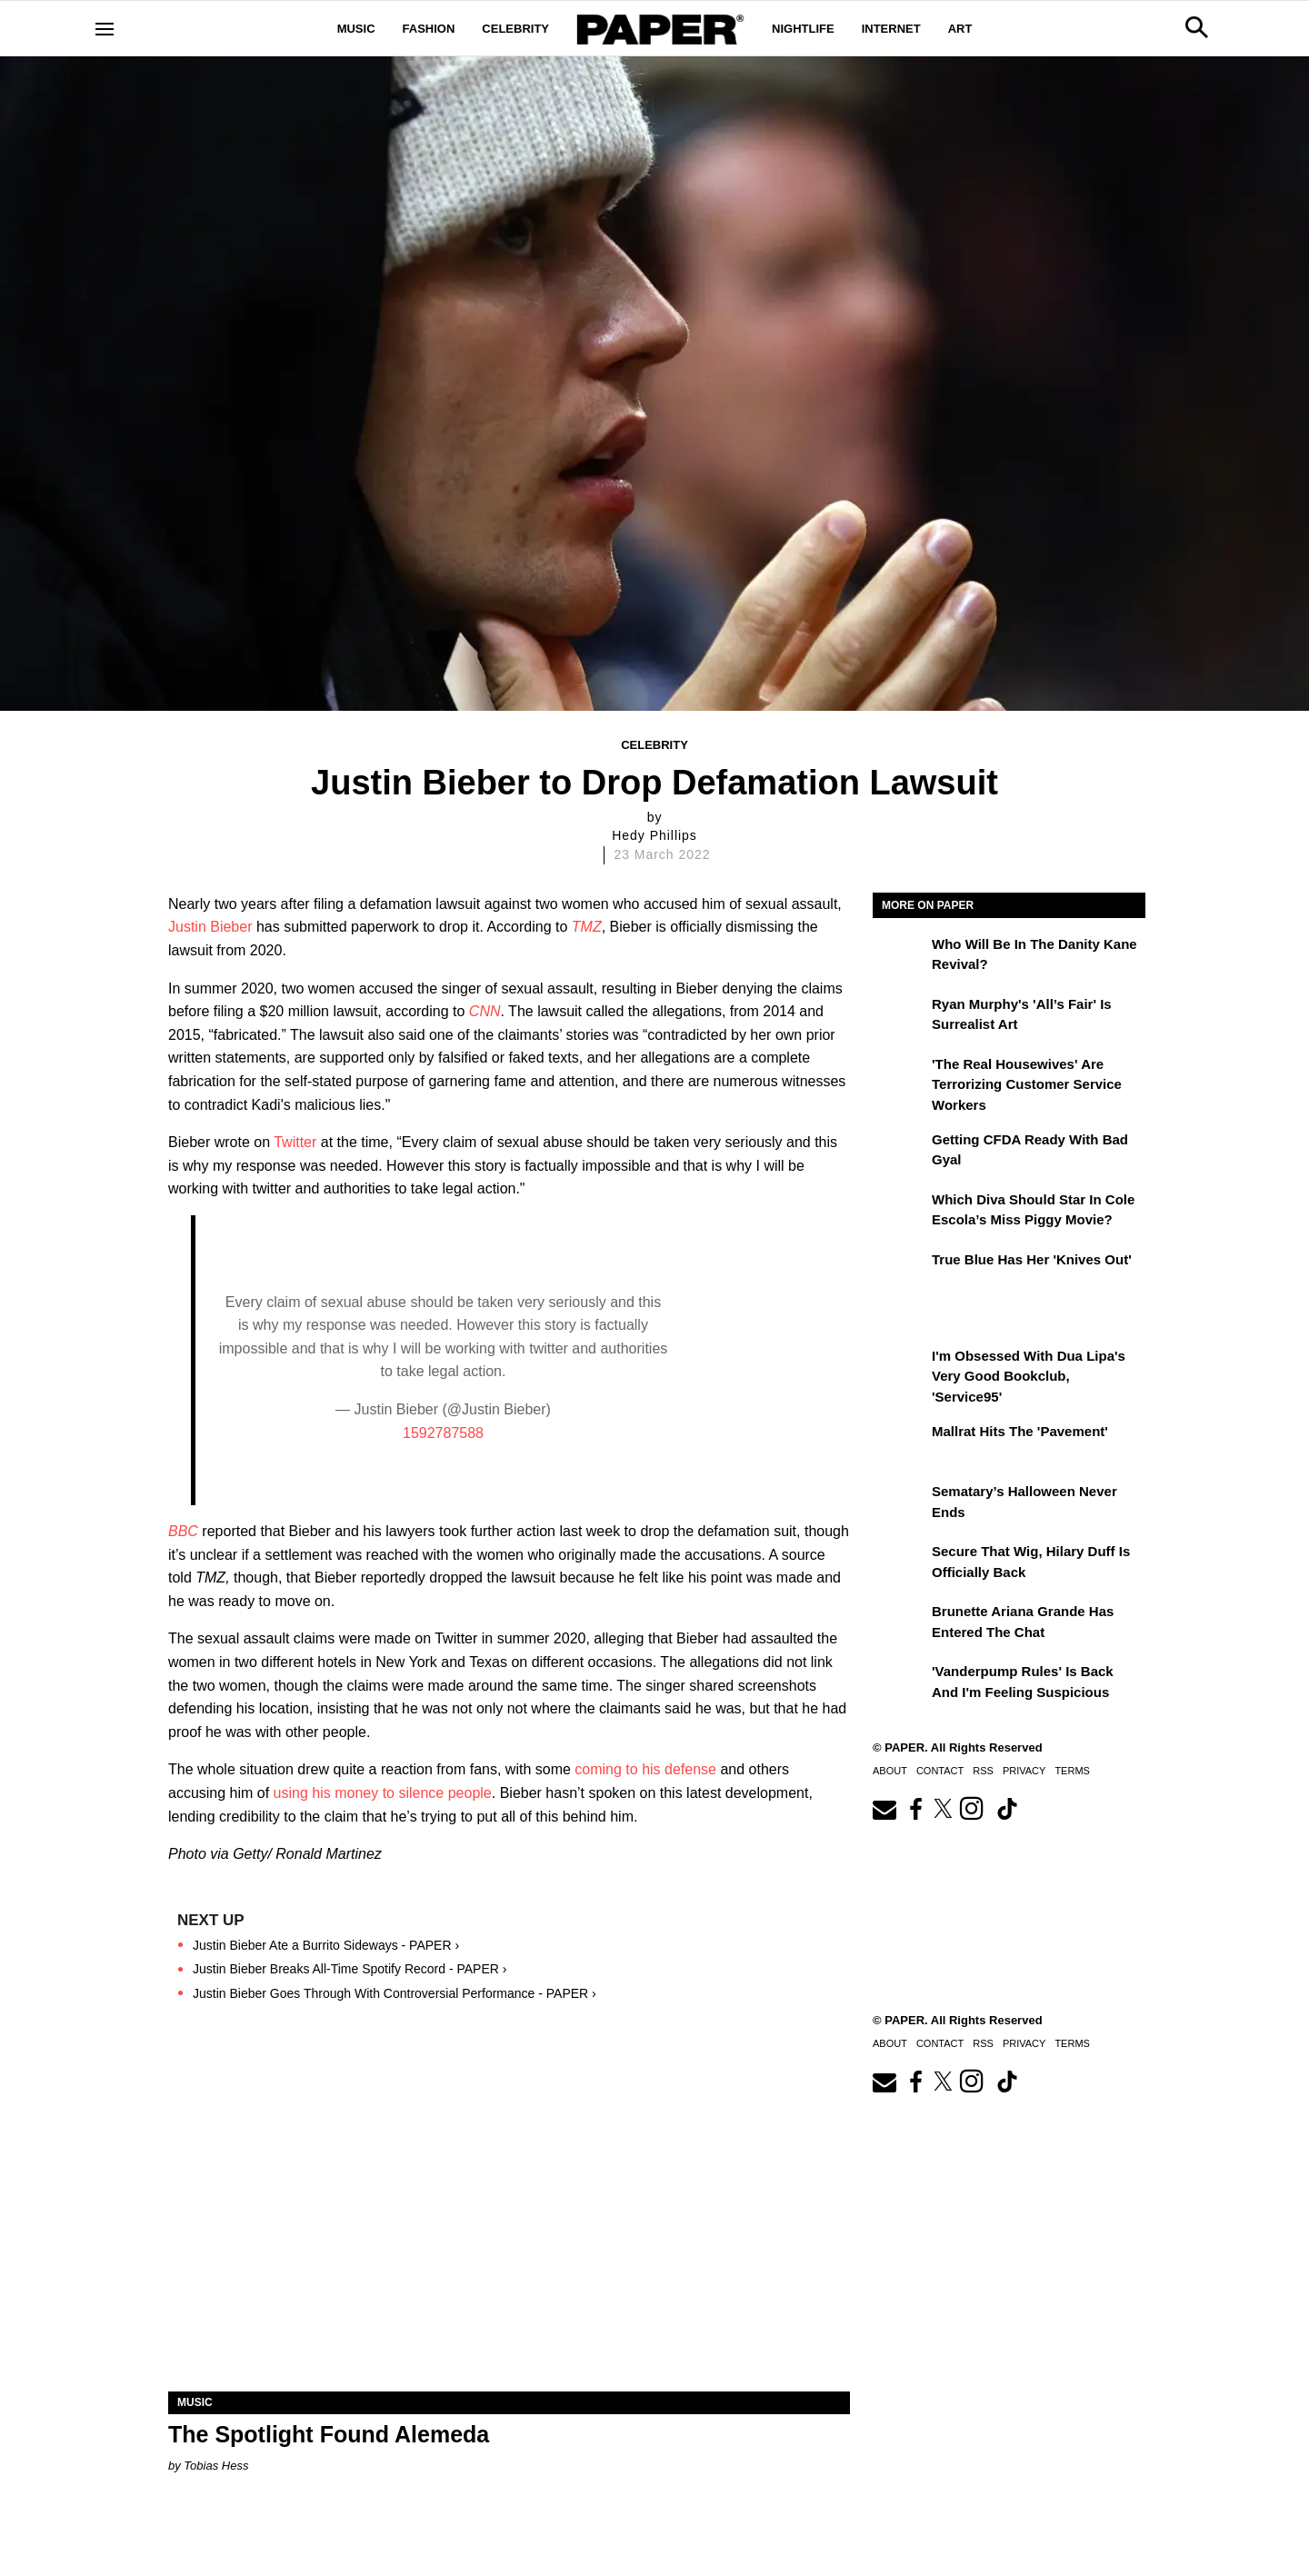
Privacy (1024, 1770)
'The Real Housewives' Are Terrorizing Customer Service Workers (1027, 1084)
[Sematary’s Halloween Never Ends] (900, 1504)
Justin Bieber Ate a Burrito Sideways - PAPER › (326, 1945)
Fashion (429, 28)
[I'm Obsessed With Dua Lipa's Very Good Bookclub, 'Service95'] (900, 1369)
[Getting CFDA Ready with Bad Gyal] (900, 1152)
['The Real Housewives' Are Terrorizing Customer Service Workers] (900, 1077)
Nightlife (803, 28)
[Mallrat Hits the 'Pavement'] (900, 1444)
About (890, 1770)
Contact (940, 1770)
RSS (983, 1770)
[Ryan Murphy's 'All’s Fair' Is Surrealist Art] (900, 1017)
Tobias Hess (216, 2465)
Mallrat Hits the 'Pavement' (1020, 1431)
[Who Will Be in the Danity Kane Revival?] (900, 957)
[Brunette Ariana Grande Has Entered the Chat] (900, 1624)
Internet (891, 28)
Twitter (295, 1142)
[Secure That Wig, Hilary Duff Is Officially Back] (900, 1564)
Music (356, 28)
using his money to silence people (383, 1793)
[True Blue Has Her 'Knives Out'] (900, 1272)
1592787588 (443, 1433)
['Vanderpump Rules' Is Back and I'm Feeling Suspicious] (900, 1684)
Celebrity (515, 28)
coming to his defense (645, 1769)
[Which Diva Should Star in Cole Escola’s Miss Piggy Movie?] (900, 1212)
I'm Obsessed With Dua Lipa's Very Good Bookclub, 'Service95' (1028, 1376)
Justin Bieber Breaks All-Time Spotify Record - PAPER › (349, 1969)
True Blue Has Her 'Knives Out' (1032, 1259)
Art (960, 28)
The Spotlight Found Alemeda (328, 2434)
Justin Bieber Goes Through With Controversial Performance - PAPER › (394, 1993)
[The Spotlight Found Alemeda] (509, 2221)
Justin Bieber (210, 926)
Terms (1072, 1770)
